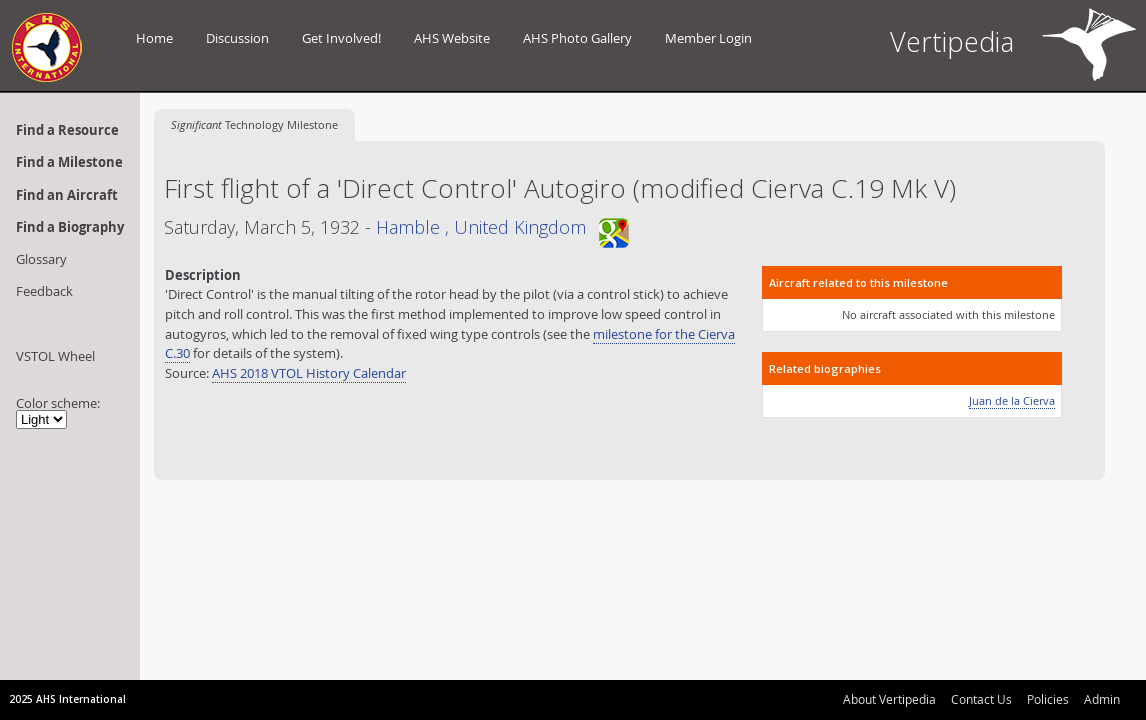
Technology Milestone (254, 124)
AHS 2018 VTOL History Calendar (309, 373)
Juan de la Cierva (1012, 400)
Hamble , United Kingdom (502, 227)
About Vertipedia (889, 699)
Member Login (708, 38)
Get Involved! (341, 38)
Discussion (237, 38)
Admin (1102, 699)
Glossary (41, 259)
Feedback (44, 291)
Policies (1048, 699)
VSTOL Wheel (55, 356)
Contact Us (981, 699)
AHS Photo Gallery (577, 38)
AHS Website (452, 38)
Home (154, 38)
